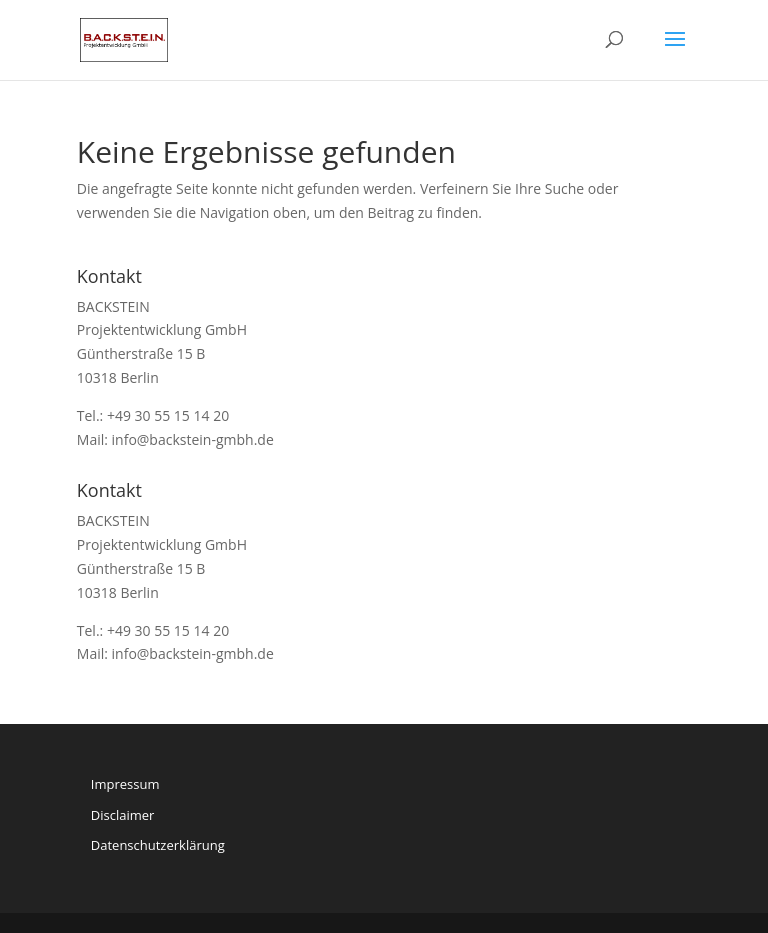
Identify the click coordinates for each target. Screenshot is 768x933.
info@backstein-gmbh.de (193, 439)
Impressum (125, 784)
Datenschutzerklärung (158, 845)
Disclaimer (123, 815)
